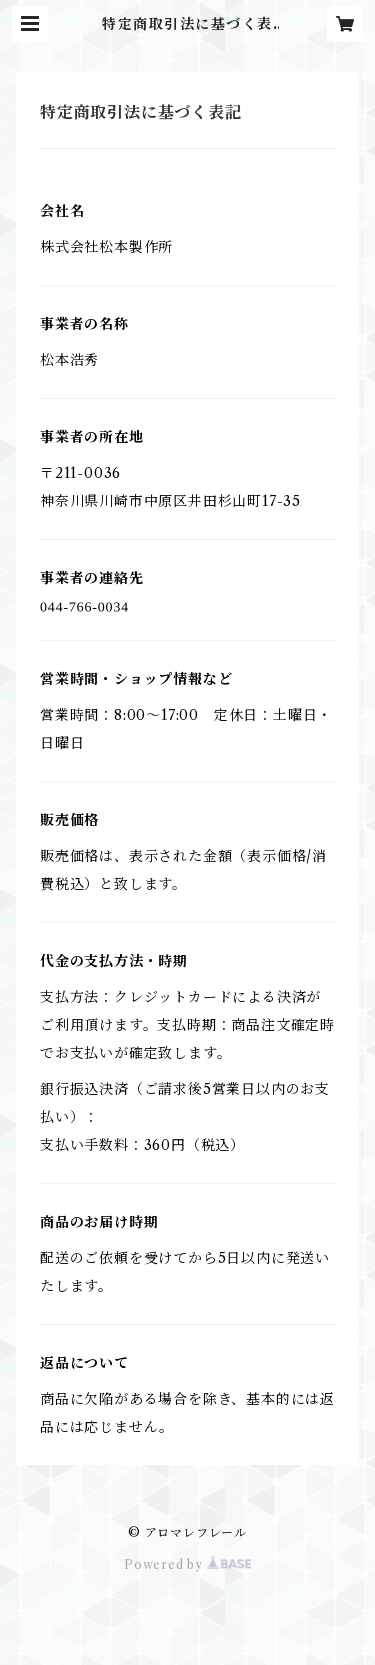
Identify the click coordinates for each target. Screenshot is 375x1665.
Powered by (187, 1564)
